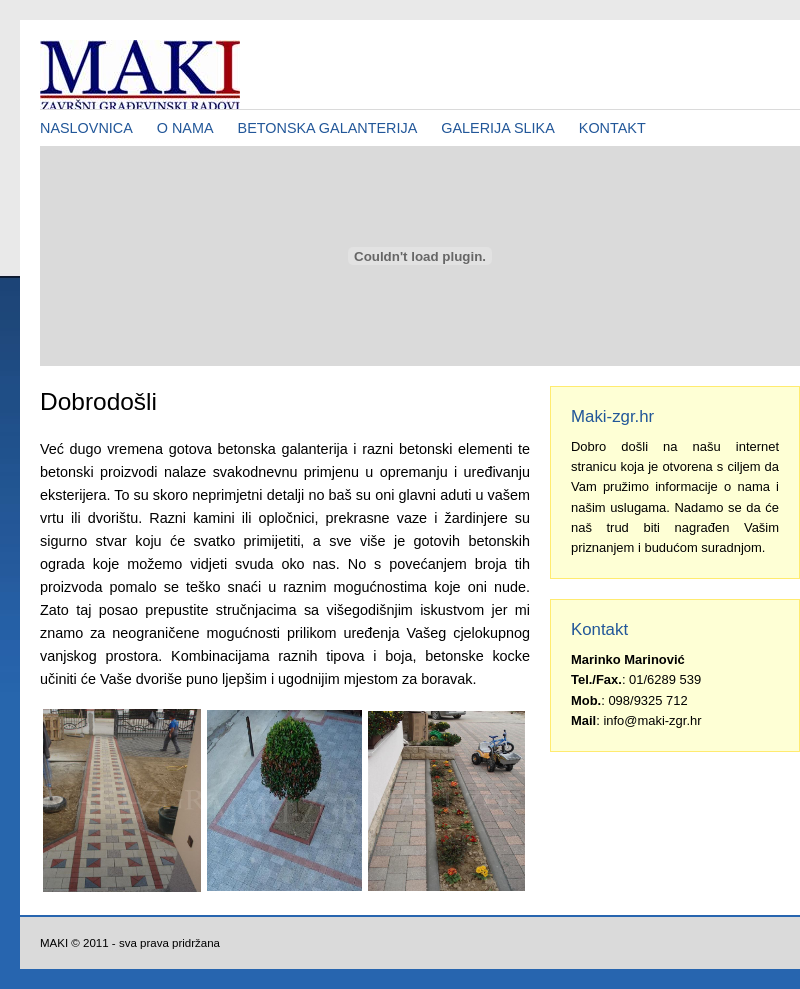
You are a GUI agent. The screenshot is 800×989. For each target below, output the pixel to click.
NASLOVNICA (86, 128)
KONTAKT (612, 128)
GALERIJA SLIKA (498, 128)
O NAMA (185, 128)
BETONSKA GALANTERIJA (328, 128)
